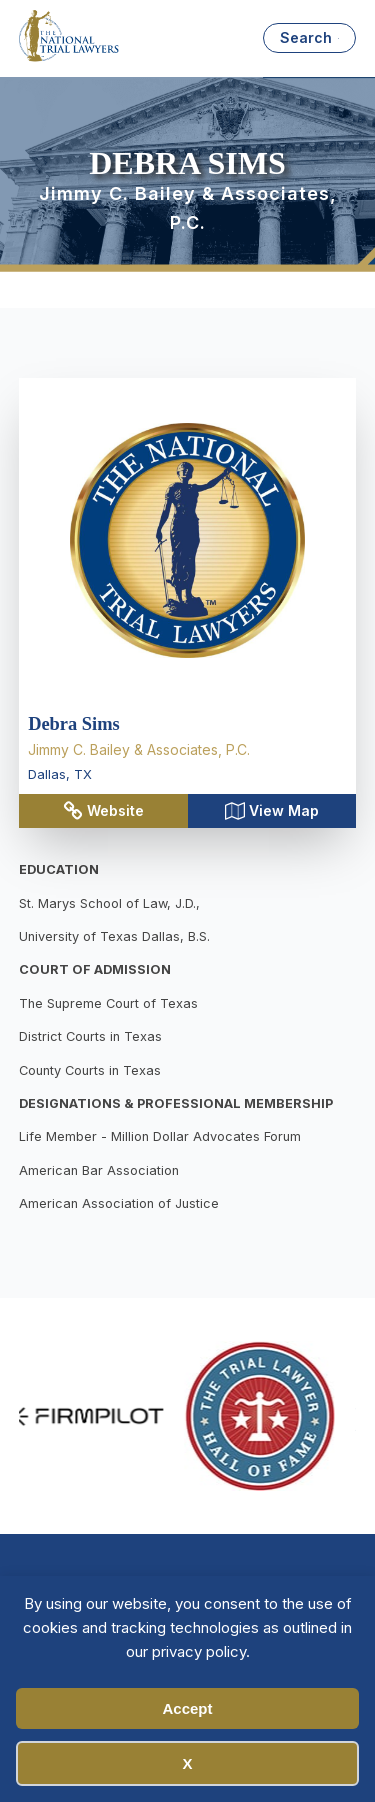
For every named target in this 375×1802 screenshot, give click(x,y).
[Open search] (309, 38)
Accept (187, 1708)
